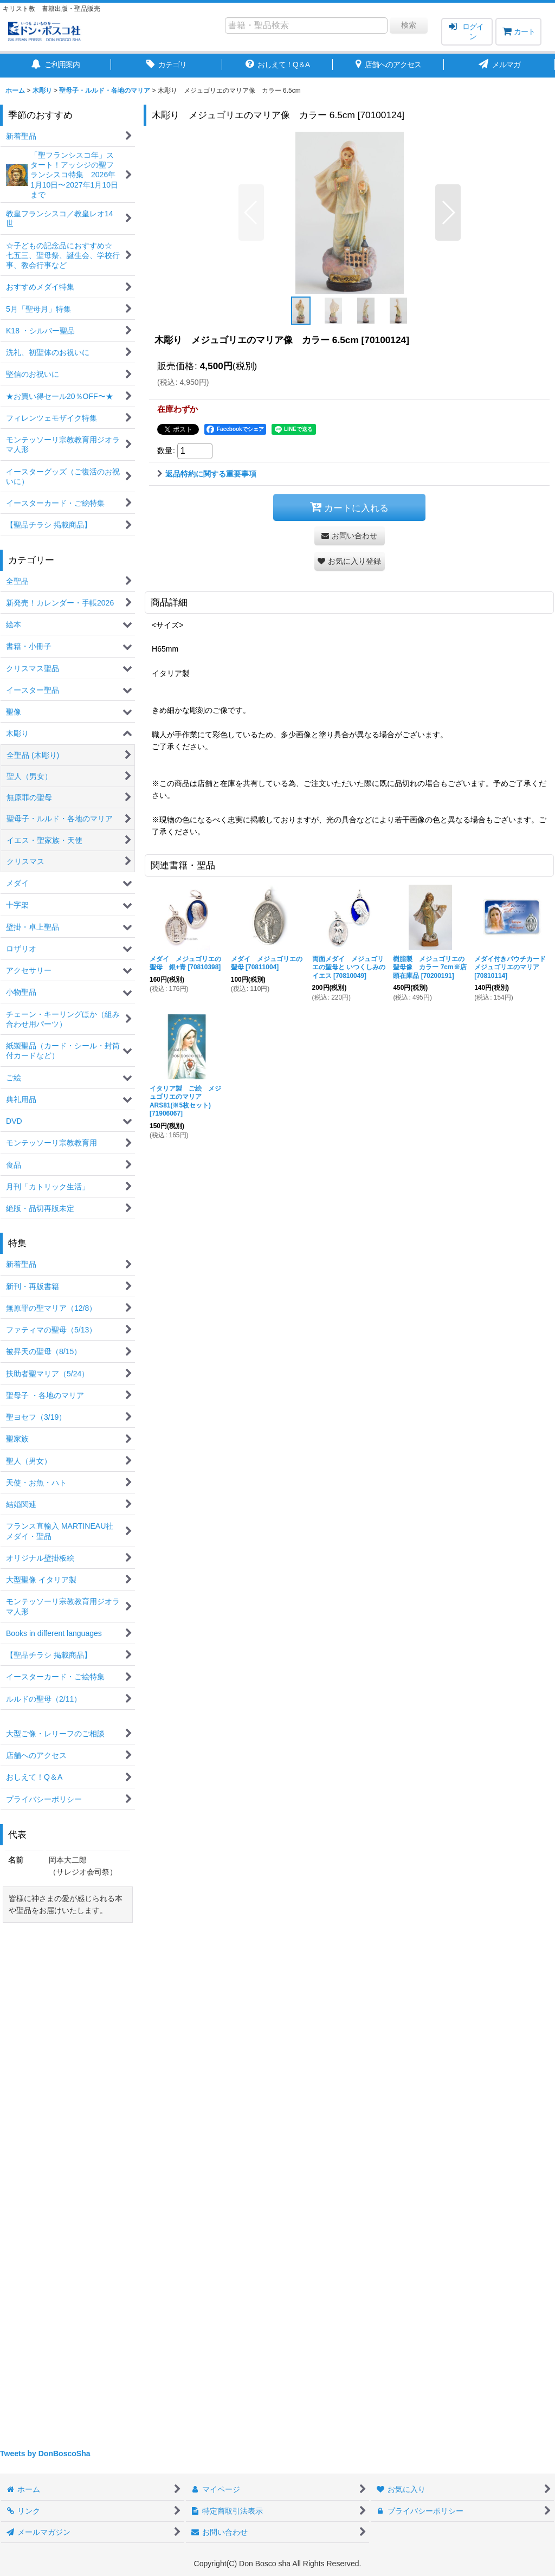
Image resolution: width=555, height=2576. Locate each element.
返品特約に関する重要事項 (206, 473)
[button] (251, 212)
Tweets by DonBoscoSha (45, 2453)
